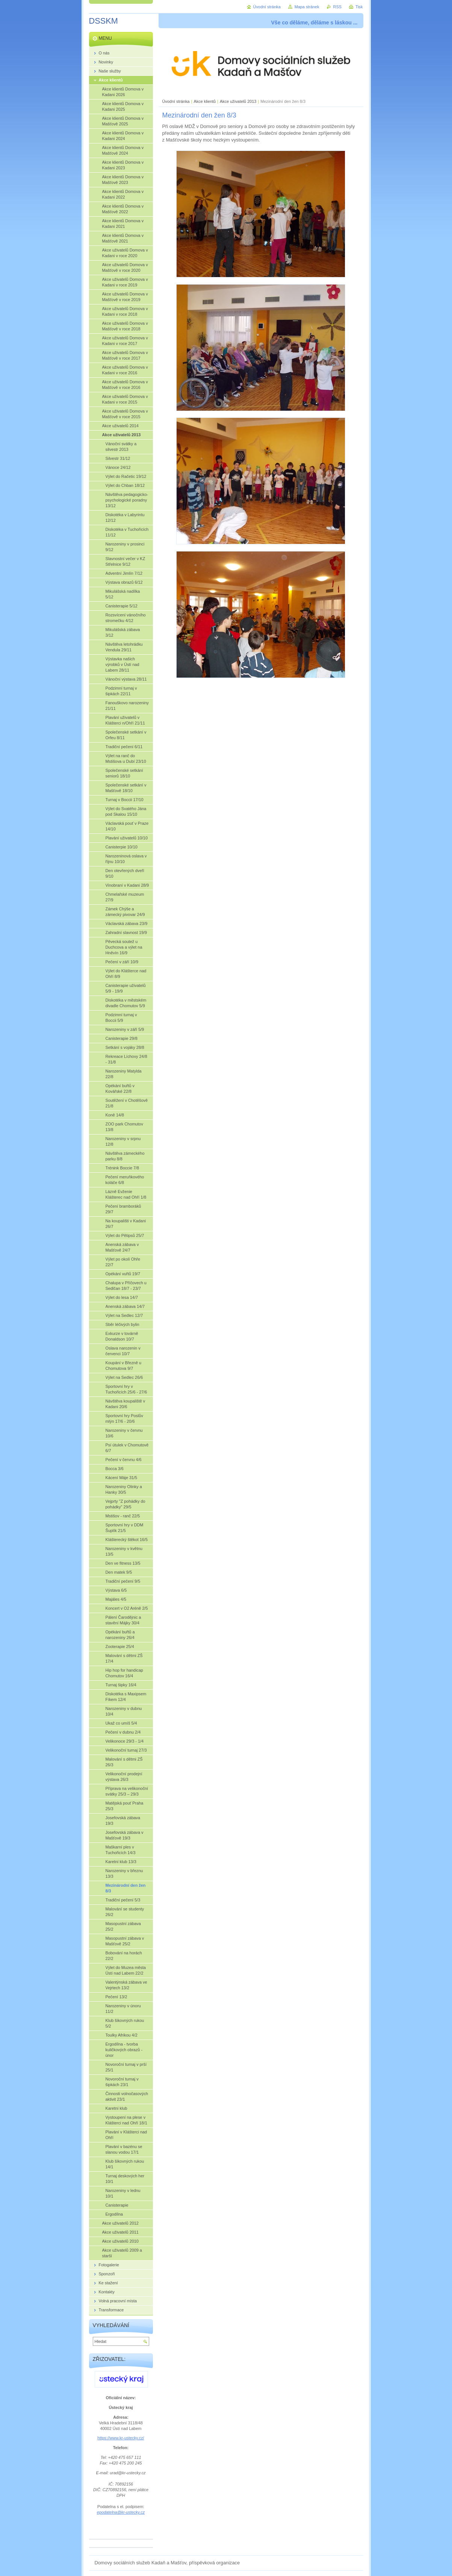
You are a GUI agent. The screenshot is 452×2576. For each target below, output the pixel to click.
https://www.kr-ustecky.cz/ (120, 2438)
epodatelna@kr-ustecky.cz (121, 2512)
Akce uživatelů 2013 (238, 101)
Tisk (359, 7)
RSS (337, 7)
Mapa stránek (307, 7)
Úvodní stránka (176, 101)
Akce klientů (205, 101)
